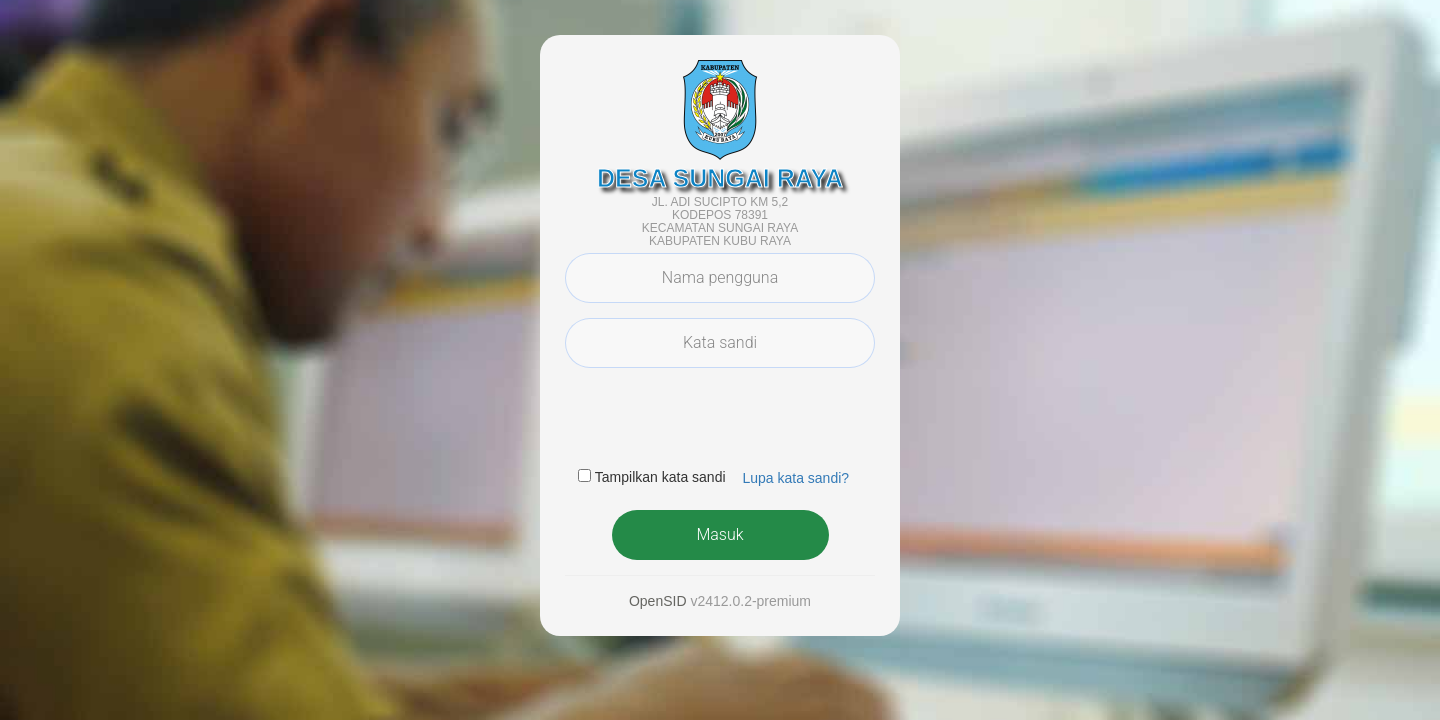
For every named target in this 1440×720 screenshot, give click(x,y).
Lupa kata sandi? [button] (795, 478)
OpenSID (658, 601)
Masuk (719, 534)
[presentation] (717, 422)
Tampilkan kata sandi (660, 477)
